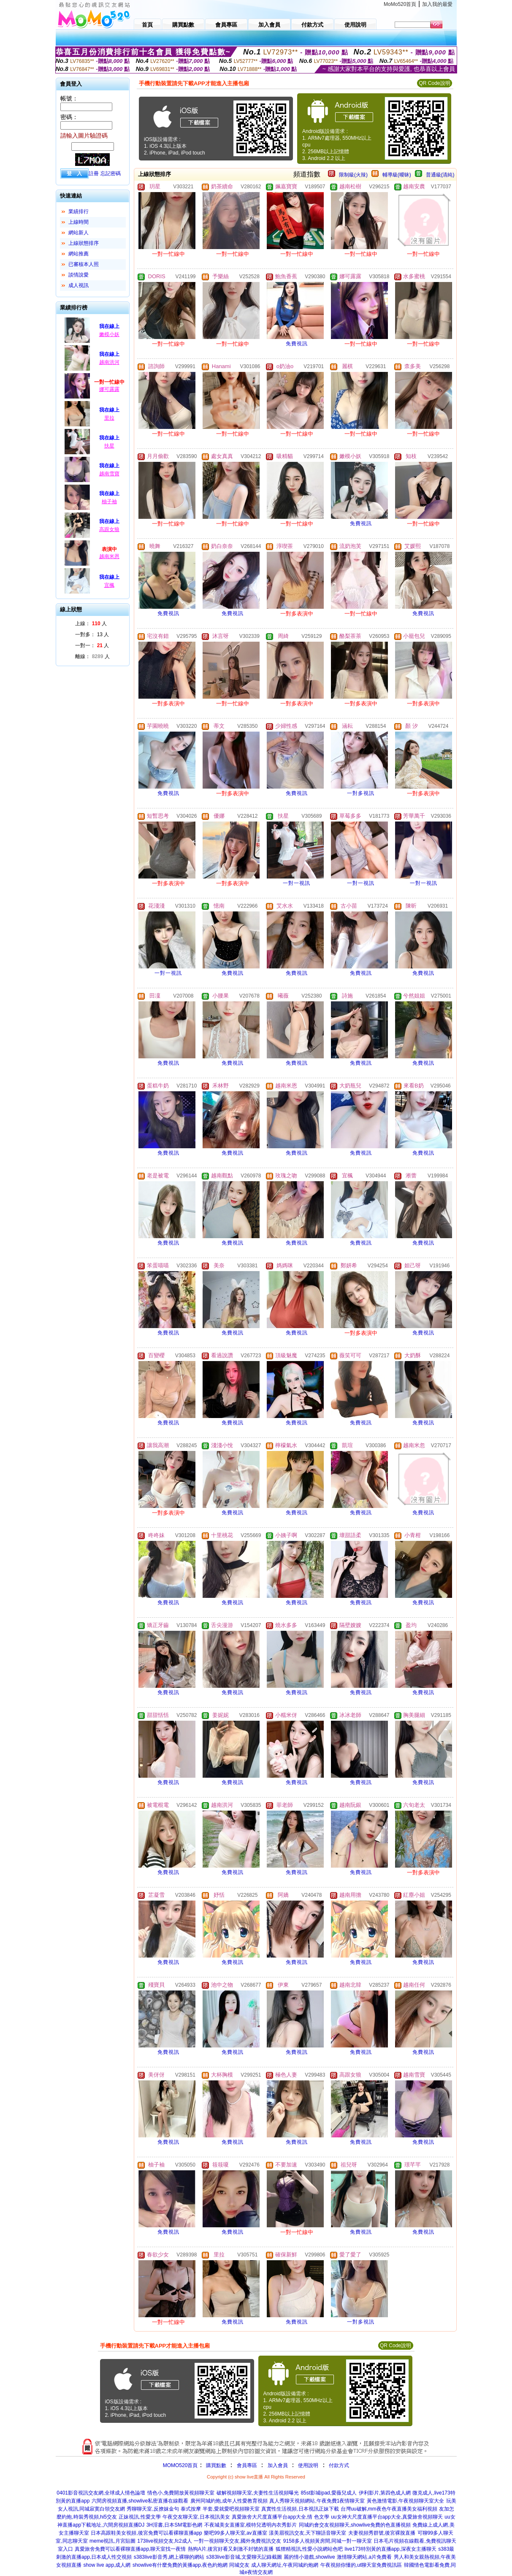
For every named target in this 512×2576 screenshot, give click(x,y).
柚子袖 (109, 501)
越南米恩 (109, 556)
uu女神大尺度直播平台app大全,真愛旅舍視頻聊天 (387, 2517)
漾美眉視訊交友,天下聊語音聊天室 (307, 2533)
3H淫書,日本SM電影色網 (174, 2525)
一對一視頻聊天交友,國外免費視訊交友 (237, 2541)
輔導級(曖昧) (396, 175)
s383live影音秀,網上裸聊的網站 (169, 2557)
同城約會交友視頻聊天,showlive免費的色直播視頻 (355, 2525)
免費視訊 (297, 344)
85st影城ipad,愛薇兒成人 (329, 2493)
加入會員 (278, 2465)
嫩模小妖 (109, 334)
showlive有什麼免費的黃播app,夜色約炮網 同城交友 (191, 2565)
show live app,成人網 (106, 2565)
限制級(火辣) (353, 175)
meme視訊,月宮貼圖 (112, 2541)
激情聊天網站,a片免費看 (364, 2557)
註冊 (94, 173)
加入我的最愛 (437, 4)
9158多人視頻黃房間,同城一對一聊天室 (327, 2541)
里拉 (109, 418)
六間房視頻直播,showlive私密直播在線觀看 (140, 2501)
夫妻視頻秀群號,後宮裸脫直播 (381, 2533)
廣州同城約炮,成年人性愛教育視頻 (229, 2501)
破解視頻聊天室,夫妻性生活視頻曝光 (258, 2493)
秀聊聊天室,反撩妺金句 (153, 2509)
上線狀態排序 (83, 243)
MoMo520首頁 (400, 4)
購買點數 (215, 2465)
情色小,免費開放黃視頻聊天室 (180, 2493)
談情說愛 (78, 275)
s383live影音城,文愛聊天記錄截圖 (244, 2557)
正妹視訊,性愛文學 (139, 2517)
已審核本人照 (83, 264)
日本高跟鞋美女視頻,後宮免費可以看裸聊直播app (146, 2533)
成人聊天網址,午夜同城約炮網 (284, 2565)
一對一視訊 (296, 883)
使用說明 (308, 2465)
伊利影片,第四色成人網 (385, 2493)
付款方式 (339, 2465)
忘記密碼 (110, 173)
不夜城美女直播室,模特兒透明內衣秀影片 (250, 2525)
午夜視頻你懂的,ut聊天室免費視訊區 (361, 2565)
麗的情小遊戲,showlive (309, 2557)
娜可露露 (109, 389)
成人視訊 (78, 285)
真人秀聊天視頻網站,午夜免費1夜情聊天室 (317, 2501)
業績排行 (78, 211)
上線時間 (78, 222)
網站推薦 (78, 254)
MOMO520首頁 (180, 2465)
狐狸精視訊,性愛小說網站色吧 (309, 2549)
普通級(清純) (440, 175)
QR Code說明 (434, 83)
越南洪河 (109, 362)
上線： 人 (91, 623)
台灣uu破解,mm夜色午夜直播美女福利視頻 (389, 2509)
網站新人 (78, 233)
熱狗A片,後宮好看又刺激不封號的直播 (231, 2549)
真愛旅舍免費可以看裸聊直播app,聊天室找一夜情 (130, 2549)
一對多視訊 (360, 793)
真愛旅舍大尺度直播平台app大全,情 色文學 (280, 2517)
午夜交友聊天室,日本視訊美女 (196, 2517)
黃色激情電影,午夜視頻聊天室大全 (405, 2501)
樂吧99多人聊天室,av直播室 (235, 2533)
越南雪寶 (109, 474)
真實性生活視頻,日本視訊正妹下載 (300, 2509)
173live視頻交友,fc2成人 (164, 2541)
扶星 (109, 446)
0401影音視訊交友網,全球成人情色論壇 (101, 2493)
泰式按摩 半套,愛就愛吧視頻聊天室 (220, 2509)
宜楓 (109, 585)
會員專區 (247, 2465)
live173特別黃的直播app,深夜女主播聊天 (390, 2549)
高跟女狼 (109, 529)
